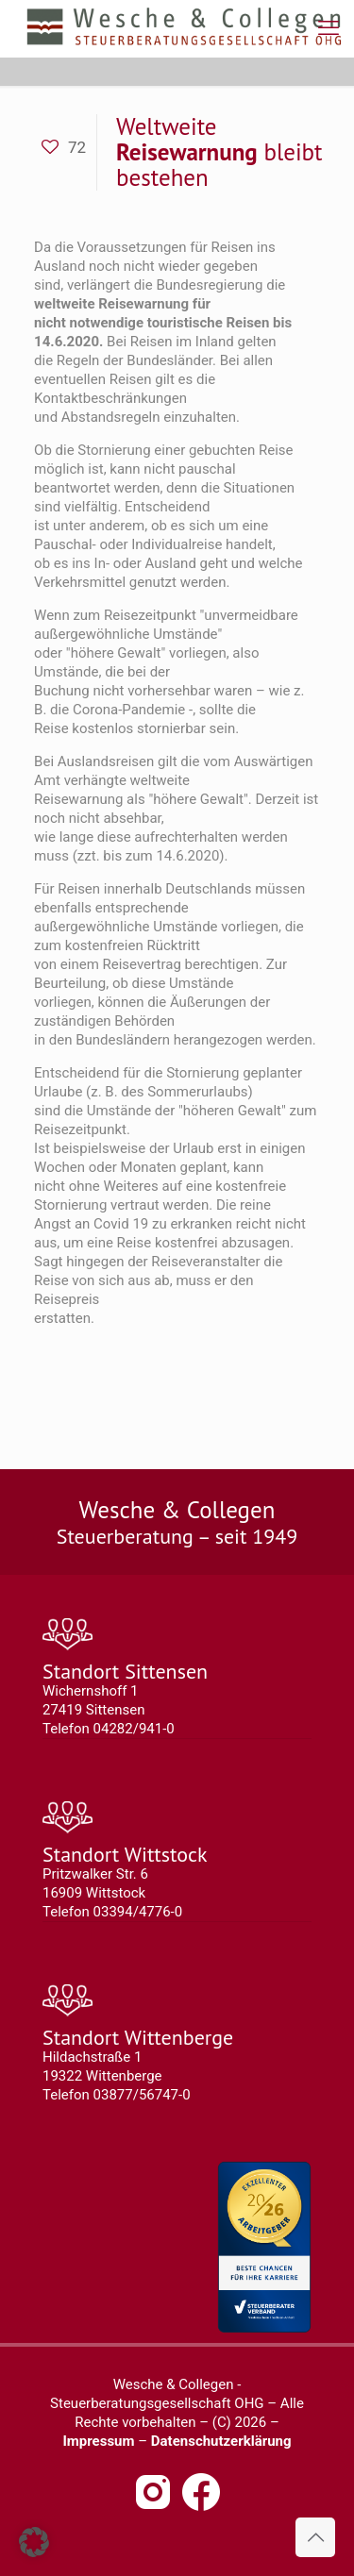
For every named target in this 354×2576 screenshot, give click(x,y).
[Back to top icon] (315, 2537)
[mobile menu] (328, 28)
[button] (34, 2542)
